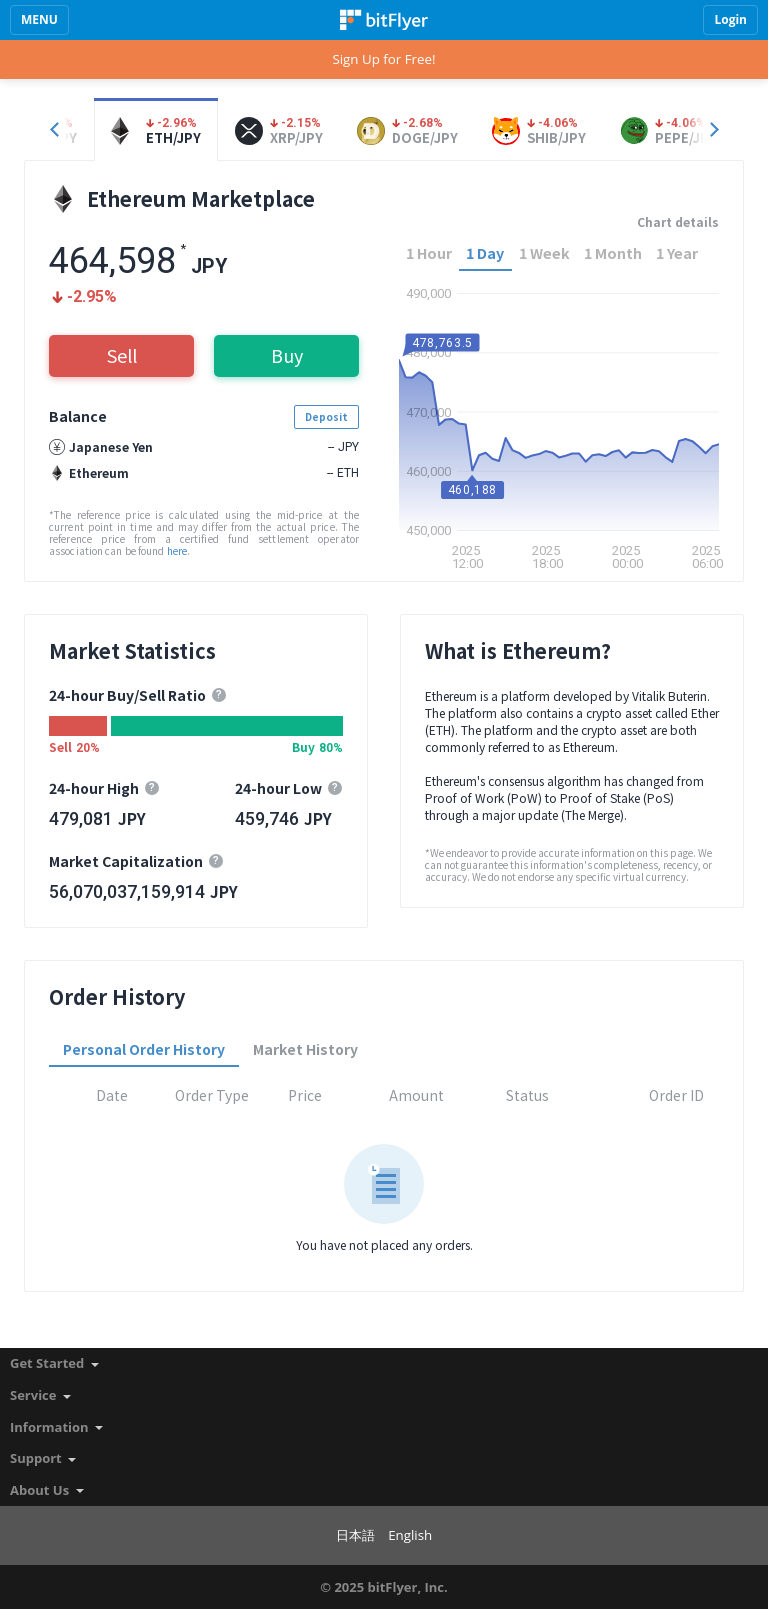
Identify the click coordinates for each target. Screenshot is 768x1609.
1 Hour (429, 252)
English (410, 1535)
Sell (122, 355)
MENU (39, 19)
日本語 (355, 1535)
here (177, 550)
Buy (287, 355)
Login (730, 19)
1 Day (485, 252)
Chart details (678, 222)
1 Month (613, 252)
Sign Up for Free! (383, 59)
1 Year (677, 252)
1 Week (544, 252)
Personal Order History (144, 1049)
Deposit (326, 416)
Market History (305, 1049)
